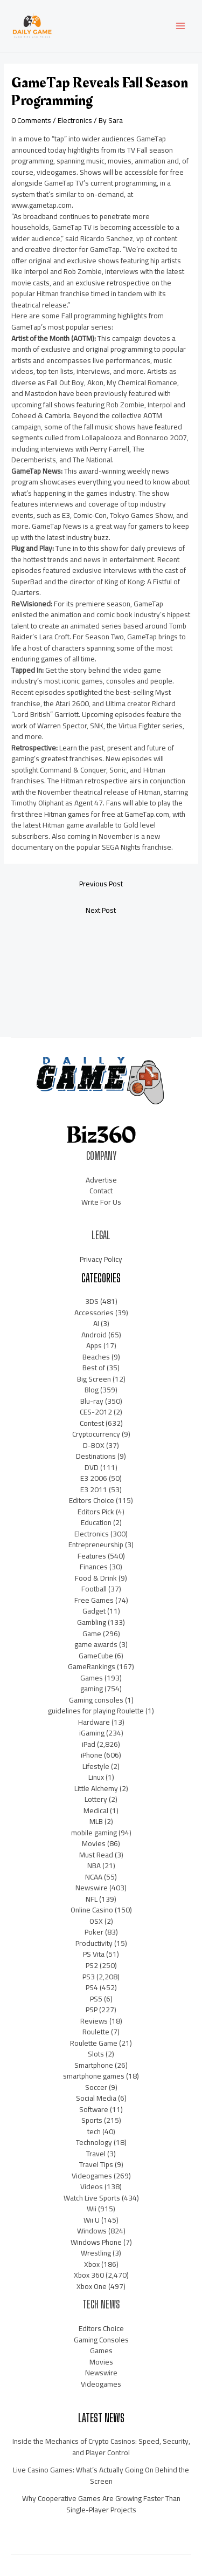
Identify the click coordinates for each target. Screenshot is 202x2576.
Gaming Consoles (101, 2340)
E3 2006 (93, 1478)
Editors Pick (96, 1512)
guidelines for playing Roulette (96, 1711)
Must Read (96, 1855)
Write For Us (101, 1202)
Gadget (94, 1611)
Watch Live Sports (92, 2198)
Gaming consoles (96, 1700)
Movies (94, 1843)
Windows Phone (96, 2242)
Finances (94, 1567)
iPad (88, 1744)
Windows (92, 2231)
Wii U (91, 2220)
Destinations (96, 1456)
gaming (91, 1689)
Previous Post (101, 884)
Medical (95, 1810)
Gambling (91, 1622)
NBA (94, 1865)
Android (94, 1335)
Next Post (101, 910)
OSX (96, 1921)
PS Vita (94, 1954)
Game (91, 1634)
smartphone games (93, 2076)
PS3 (88, 1977)
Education (96, 1522)
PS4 (92, 1987)
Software (93, 2109)
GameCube (96, 1656)
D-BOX (94, 1445)
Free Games (94, 1600)
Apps (94, 1345)
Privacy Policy (101, 1259)
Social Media (96, 2098)
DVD (92, 1467)
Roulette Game (93, 2043)
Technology (94, 2142)
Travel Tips (96, 2164)
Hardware (94, 1722)
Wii (91, 2209)
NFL (91, 1899)
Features (92, 1556)
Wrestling (96, 2253)
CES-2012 (96, 1412)
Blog (92, 1390)
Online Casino (92, 1910)
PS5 (96, 1999)
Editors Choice (91, 1500)
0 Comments (31, 120)
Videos (91, 2186)
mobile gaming (94, 1833)
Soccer (96, 2087)
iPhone (91, 1755)
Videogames (92, 2176)
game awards (95, 1644)
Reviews (94, 2021)
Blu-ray (91, 1401)
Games (91, 1678)
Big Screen (94, 1379)
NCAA (93, 1877)
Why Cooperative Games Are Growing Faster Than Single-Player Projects (101, 2504)
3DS (92, 1301)
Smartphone (93, 2065)
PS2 (92, 1965)
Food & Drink (96, 1578)
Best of (93, 1368)
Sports (91, 2120)
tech (94, 2131)
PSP (91, 2010)
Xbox (92, 2264)
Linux (96, 1777)
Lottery (96, 1799)
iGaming (92, 1733)
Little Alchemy (96, 1788)
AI (96, 1323)
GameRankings (91, 1666)
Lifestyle (95, 1766)
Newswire (91, 1888)
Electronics (75, 120)
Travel (96, 2154)
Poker (94, 1932)
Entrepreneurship (95, 1545)
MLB (96, 1821)
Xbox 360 (89, 2275)
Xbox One (91, 2286)
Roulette (95, 2032)
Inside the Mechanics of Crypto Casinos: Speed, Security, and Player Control (101, 2446)
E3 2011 (93, 1489)
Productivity (94, 1943)
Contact (101, 1191)
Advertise (101, 1180)
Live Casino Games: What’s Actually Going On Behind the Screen (101, 2475)
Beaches (96, 1357)
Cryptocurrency (96, 1434)
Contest (92, 1423)
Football (94, 1589)
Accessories (94, 1313)
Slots (96, 2054)
